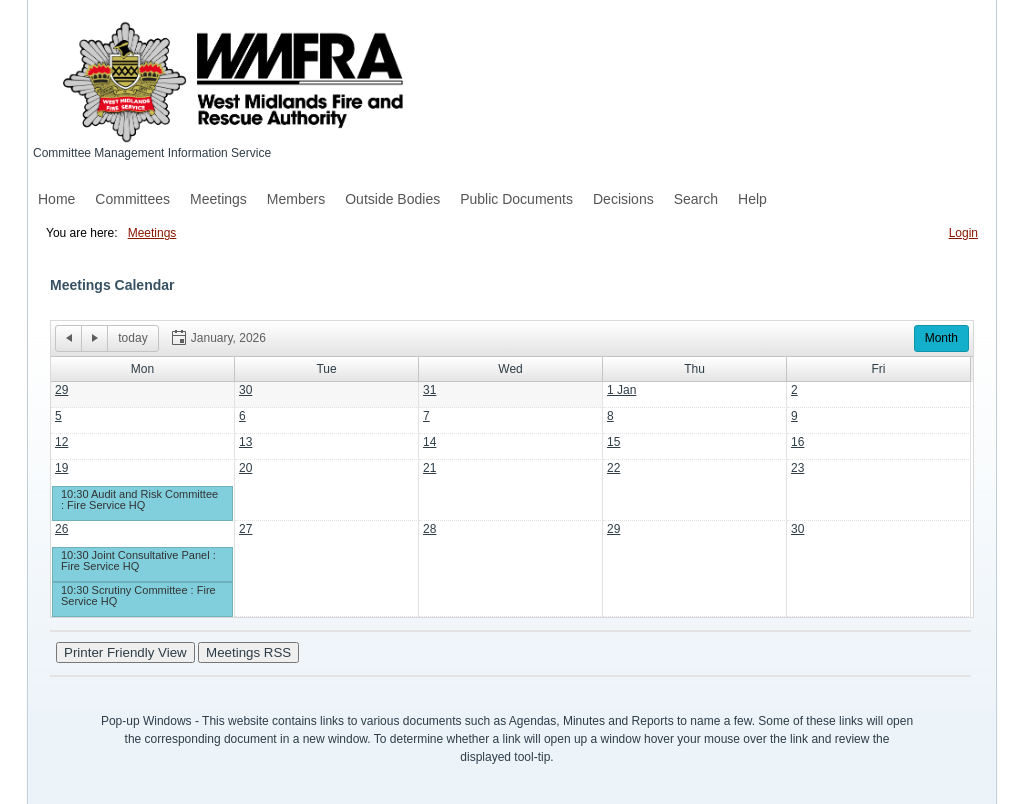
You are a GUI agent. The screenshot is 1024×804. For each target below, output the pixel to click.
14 (429, 442)
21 (429, 468)
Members (296, 199)
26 (61, 529)
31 (429, 390)
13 (245, 442)
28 (429, 529)
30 (245, 390)
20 (245, 468)
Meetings (218, 199)
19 (61, 468)
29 (61, 390)
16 (797, 442)
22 (613, 468)
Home (56, 199)
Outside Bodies (392, 199)
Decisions (623, 199)
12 (61, 442)
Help (752, 199)
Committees (132, 199)
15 (613, 442)
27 (245, 529)
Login (963, 233)
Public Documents (516, 199)
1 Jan (621, 390)
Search (696, 199)
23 (797, 468)
